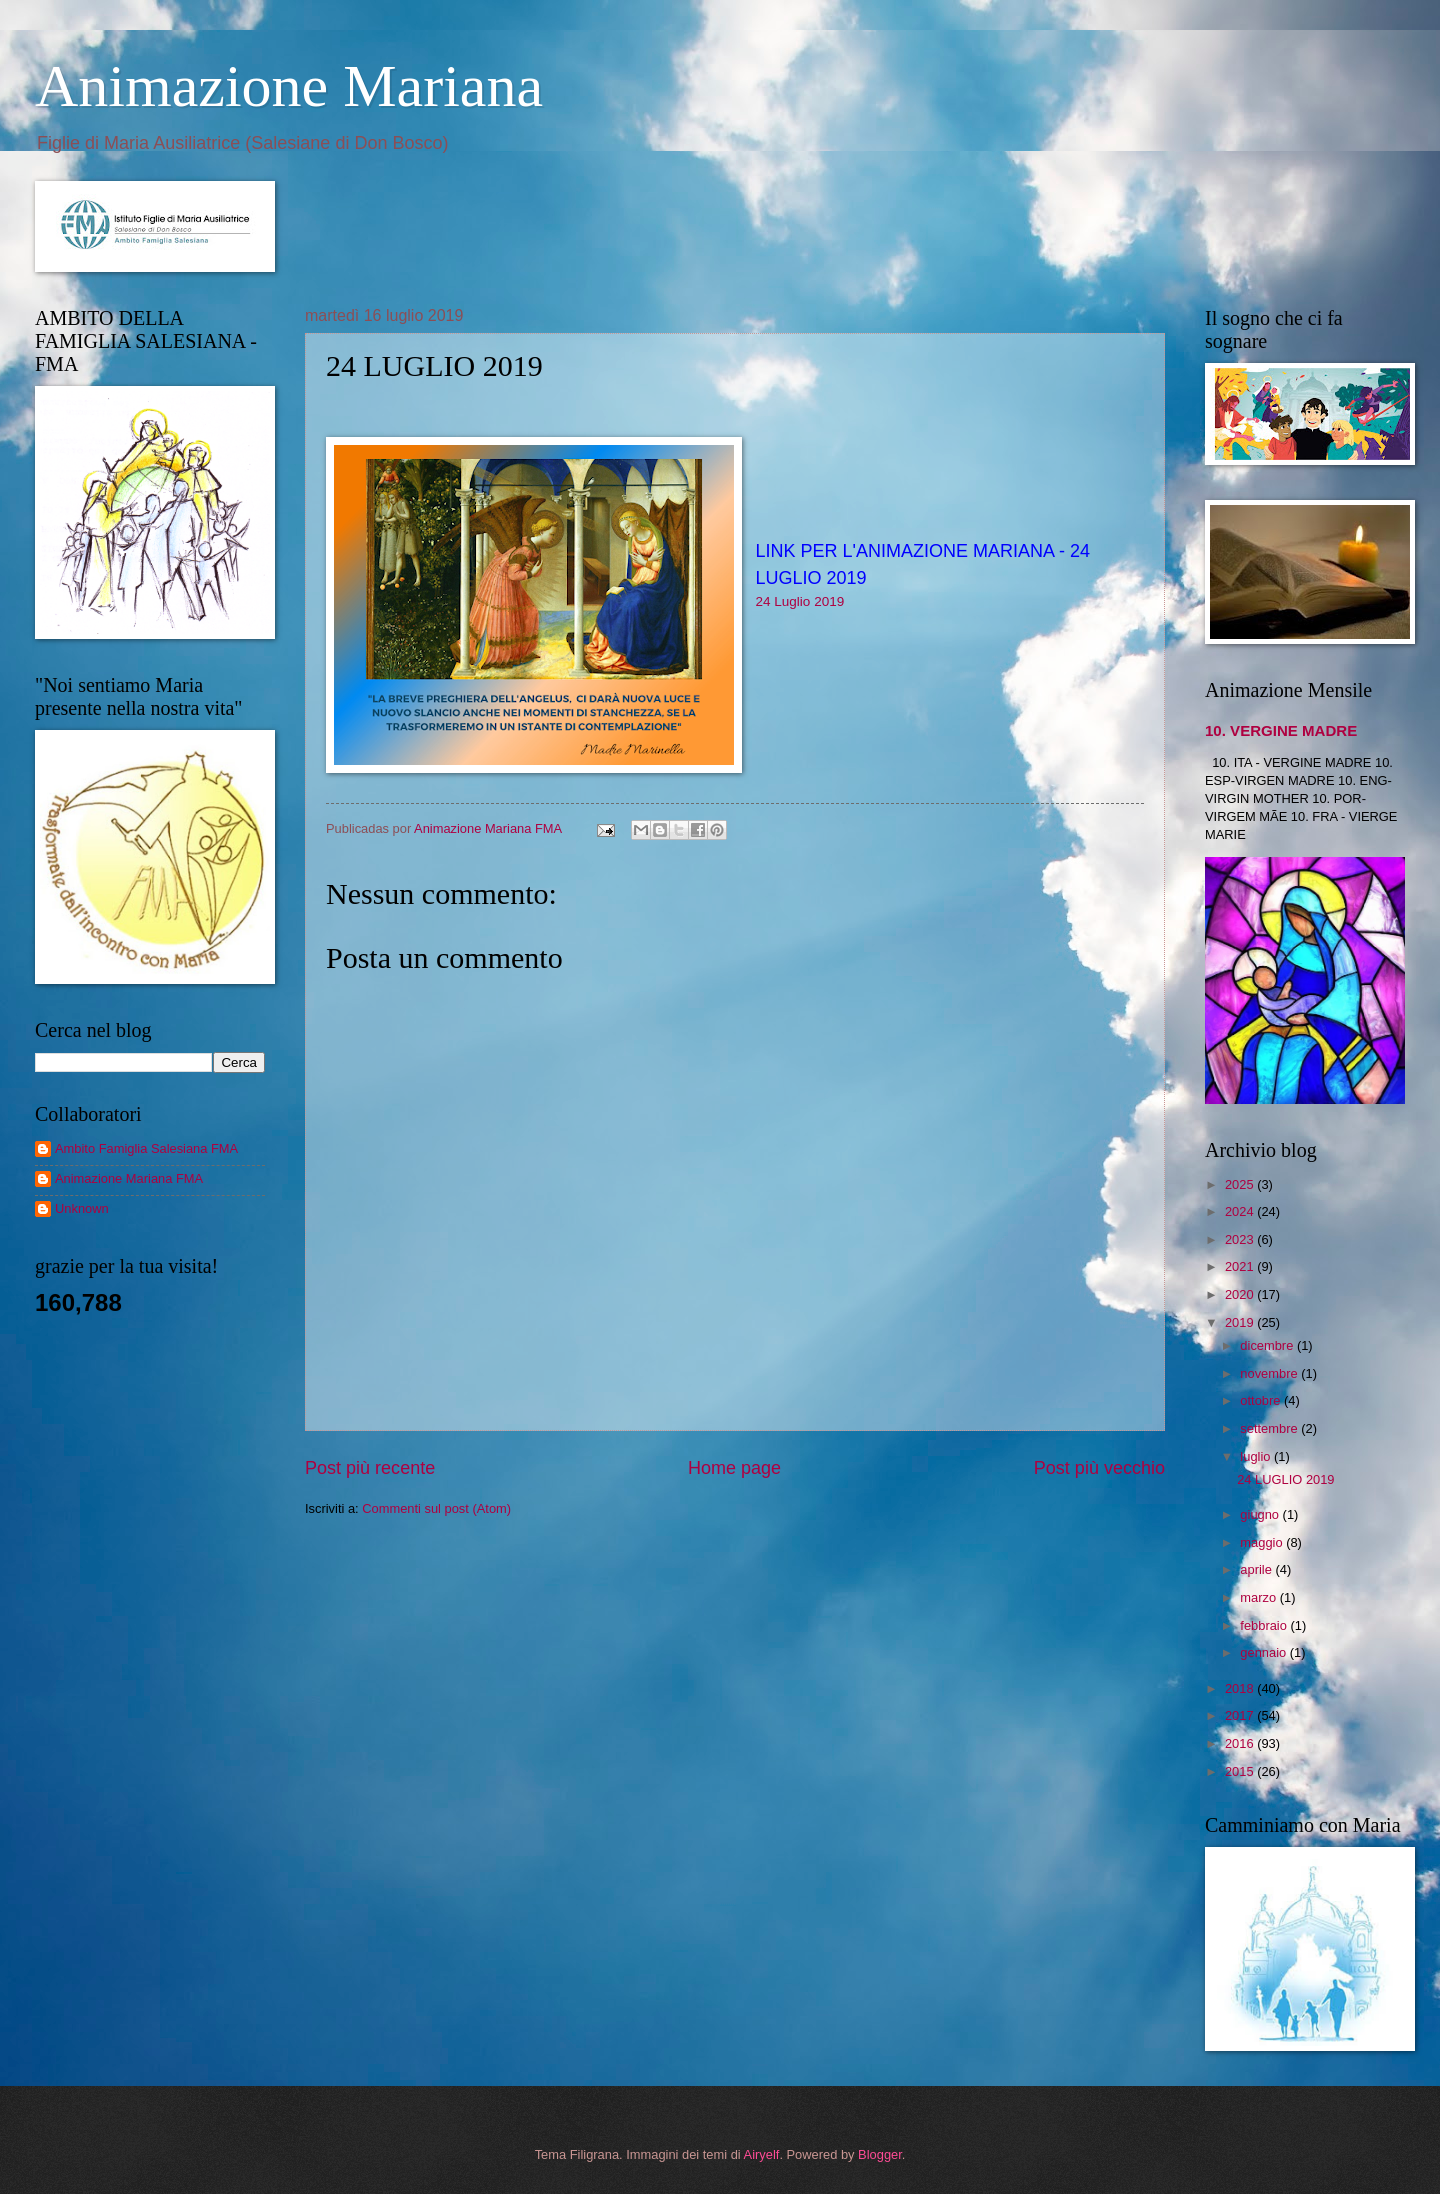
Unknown (82, 1208)
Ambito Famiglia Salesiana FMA (146, 1148)
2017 (1241, 1715)
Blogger (880, 2154)
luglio (1257, 1456)
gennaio (1264, 1652)
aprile (1257, 1569)
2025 (1241, 1184)
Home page (734, 1468)
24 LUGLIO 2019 (1285, 1479)
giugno (1261, 1514)
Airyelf (762, 2154)
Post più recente (370, 1468)
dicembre (1268, 1345)
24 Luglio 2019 (800, 601)
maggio (1263, 1542)
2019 (1241, 1322)
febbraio (1265, 1625)
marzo (1259, 1597)
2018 (1241, 1688)
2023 (1241, 1239)
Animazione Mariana (289, 86)
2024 (1241, 1211)
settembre (1270, 1428)
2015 (1241, 1771)
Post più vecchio (1099, 1468)
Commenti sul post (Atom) (436, 1508)
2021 (1241, 1266)
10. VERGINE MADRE (1281, 730)
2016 (1241, 1743)
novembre (1270, 1373)
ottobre (1262, 1400)
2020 (1241, 1294)
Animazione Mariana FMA (129, 1178)
